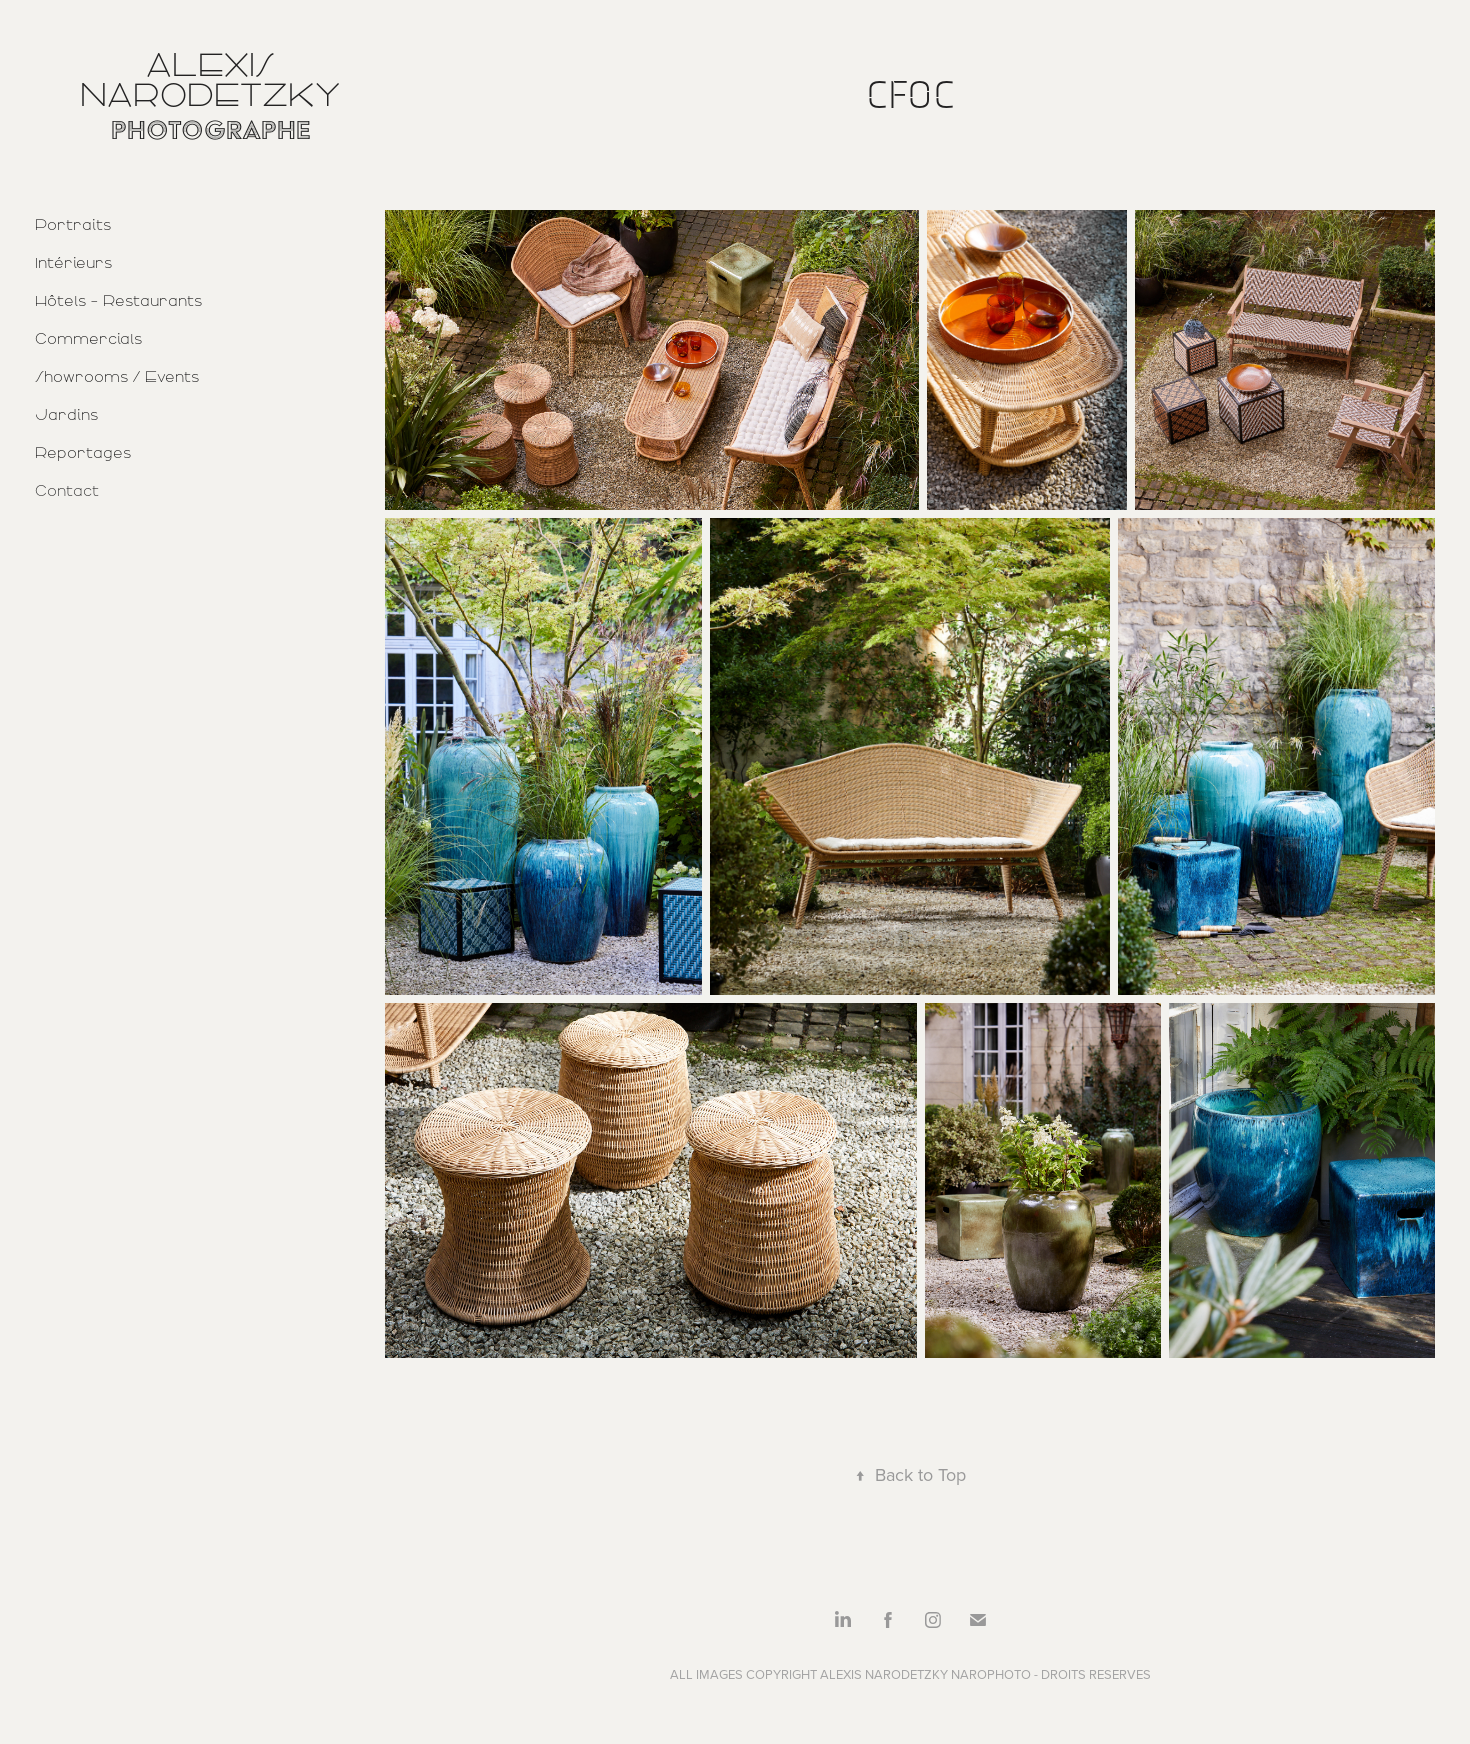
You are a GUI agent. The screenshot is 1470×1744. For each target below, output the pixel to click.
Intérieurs (73, 263)
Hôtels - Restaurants (118, 301)
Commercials (88, 339)
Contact (67, 491)
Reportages (83, 453)
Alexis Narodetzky (210, 80)
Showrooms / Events (117, 377)
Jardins (66, 415)
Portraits (73, 225)
